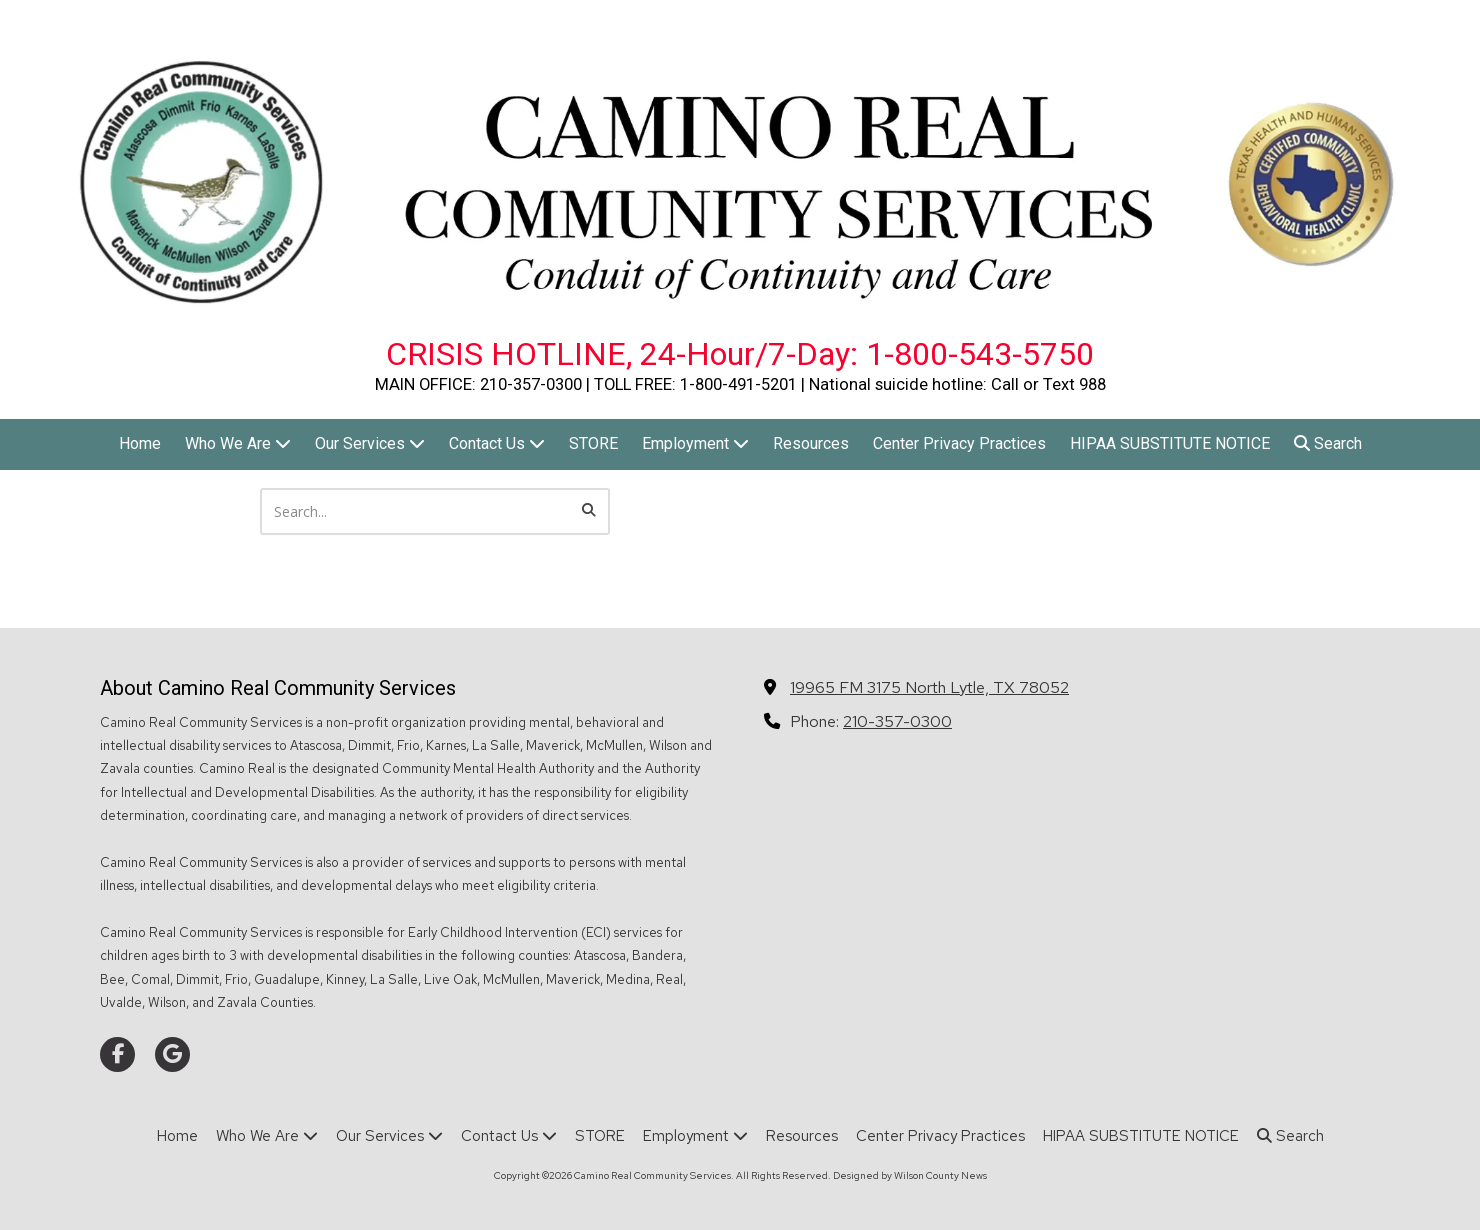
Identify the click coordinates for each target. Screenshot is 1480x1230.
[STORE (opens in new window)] (593, 444)
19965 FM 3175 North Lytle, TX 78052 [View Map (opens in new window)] (929, 687)
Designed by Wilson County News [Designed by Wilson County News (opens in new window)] (910, 1175)
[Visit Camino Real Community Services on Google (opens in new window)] (172, 1054)
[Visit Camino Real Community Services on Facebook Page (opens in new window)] (117, 1054)
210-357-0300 (897, 721)
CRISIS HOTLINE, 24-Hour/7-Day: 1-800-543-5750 (740, 354)
